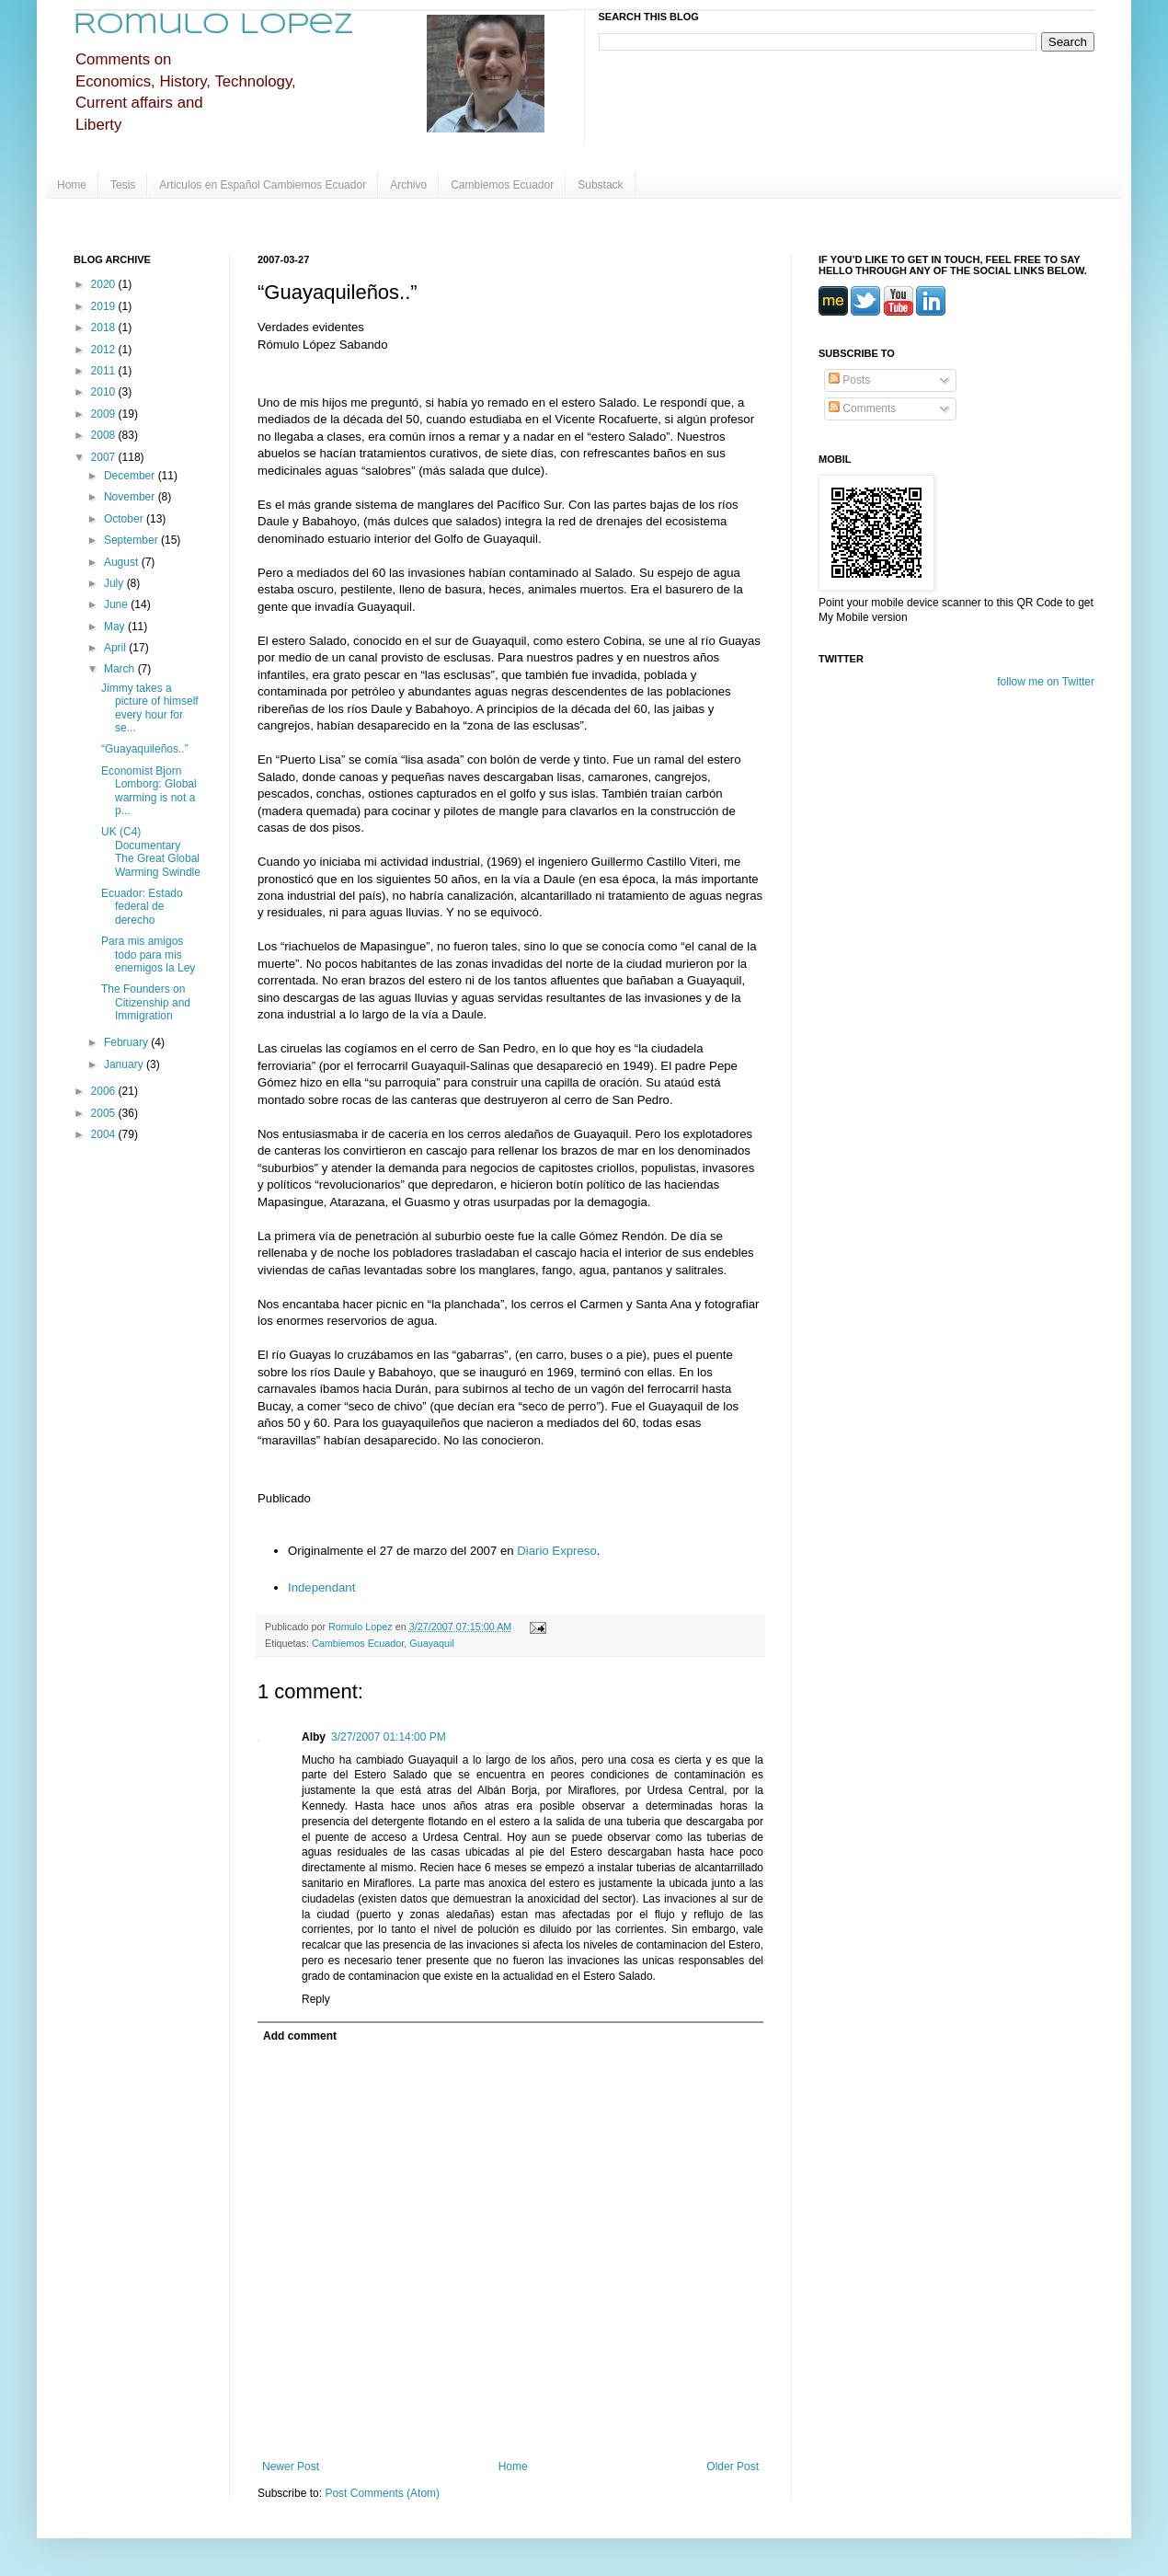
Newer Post (290, 2466)
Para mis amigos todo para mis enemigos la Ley (148, 954)
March (121, 668)
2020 (105, 284)
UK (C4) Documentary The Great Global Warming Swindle (150, 851)
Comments (862, 408)
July (115, 583)
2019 (105, 306)
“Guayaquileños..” (145, 748)
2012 (105, 349)
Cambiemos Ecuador (502, 184)
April (116, 647)
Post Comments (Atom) (382, 2493)
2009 (105, 414)
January (125, 1064)
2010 (105, 391)
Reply (316, 1999)
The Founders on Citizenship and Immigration (145, 1002)
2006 (105, 1091)
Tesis (122, 184)
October (125, 518)
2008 (105, 435)
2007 (105, 457)
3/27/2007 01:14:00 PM (388, 1737)
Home (71, 184)
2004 (105, 1134)
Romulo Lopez (214, 25)
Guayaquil (431, 1643)
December (131, 475)
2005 (105, 1113)
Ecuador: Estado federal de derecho (142, 906)
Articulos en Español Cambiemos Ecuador (262, 184)
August (123, 562)
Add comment (300, 2036)
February (127, 1042)
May (116, 626)
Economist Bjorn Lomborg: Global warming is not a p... (149, 791)
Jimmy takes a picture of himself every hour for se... (150, 708)
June (117, 604)
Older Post (732, 2466)
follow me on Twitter (1045, 681)
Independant (321, 1587)
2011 (105, 370)
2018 (105, 327)
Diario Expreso (557, 1551)
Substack (600, 184)
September (132, 540)
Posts (849, 380)
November (131, 496)
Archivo (408, 184)
